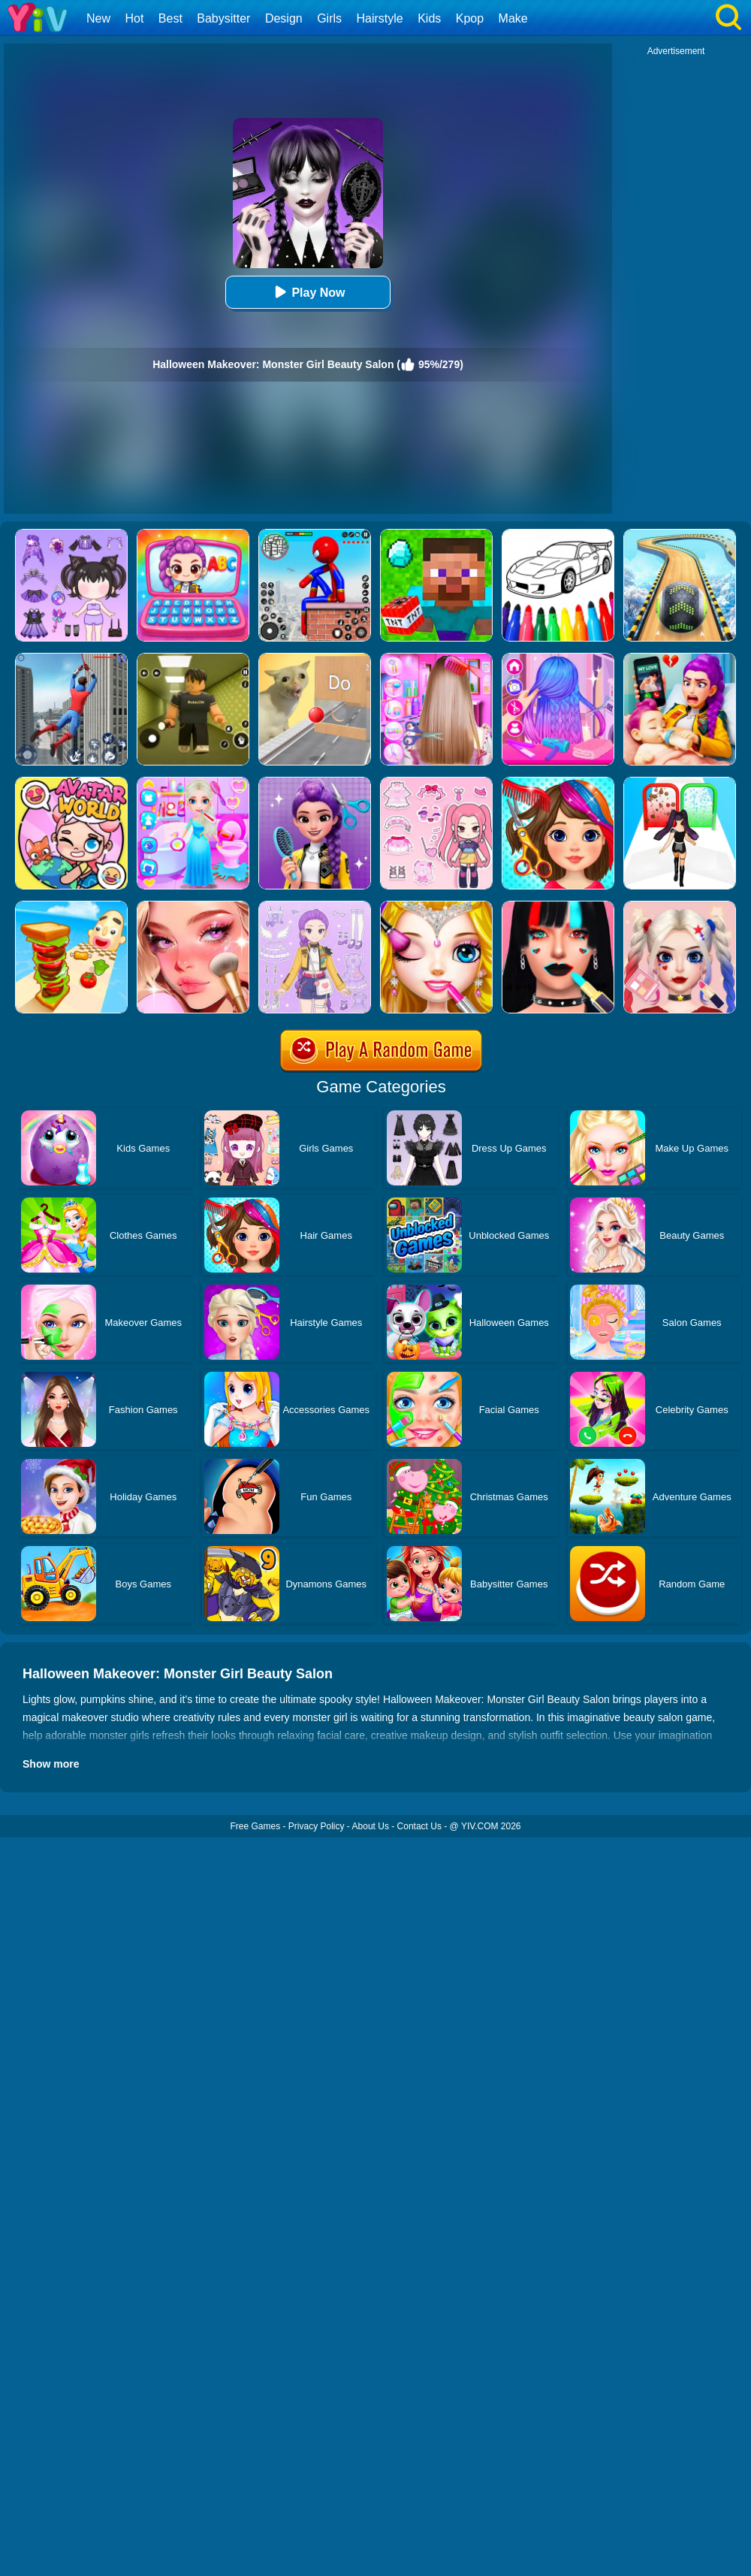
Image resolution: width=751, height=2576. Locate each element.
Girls (329, 18)
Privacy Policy (316, 1826)
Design (284, 18)
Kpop (470, 18)
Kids (429, 18)
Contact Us (419, 1826)
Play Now (307, 291)
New (98, 18)
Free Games (255, 1826)
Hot (134, 18)
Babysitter (223, 18)
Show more (51, 1764)
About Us (370, 1826)
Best (170, 18)
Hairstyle (380, 18)
